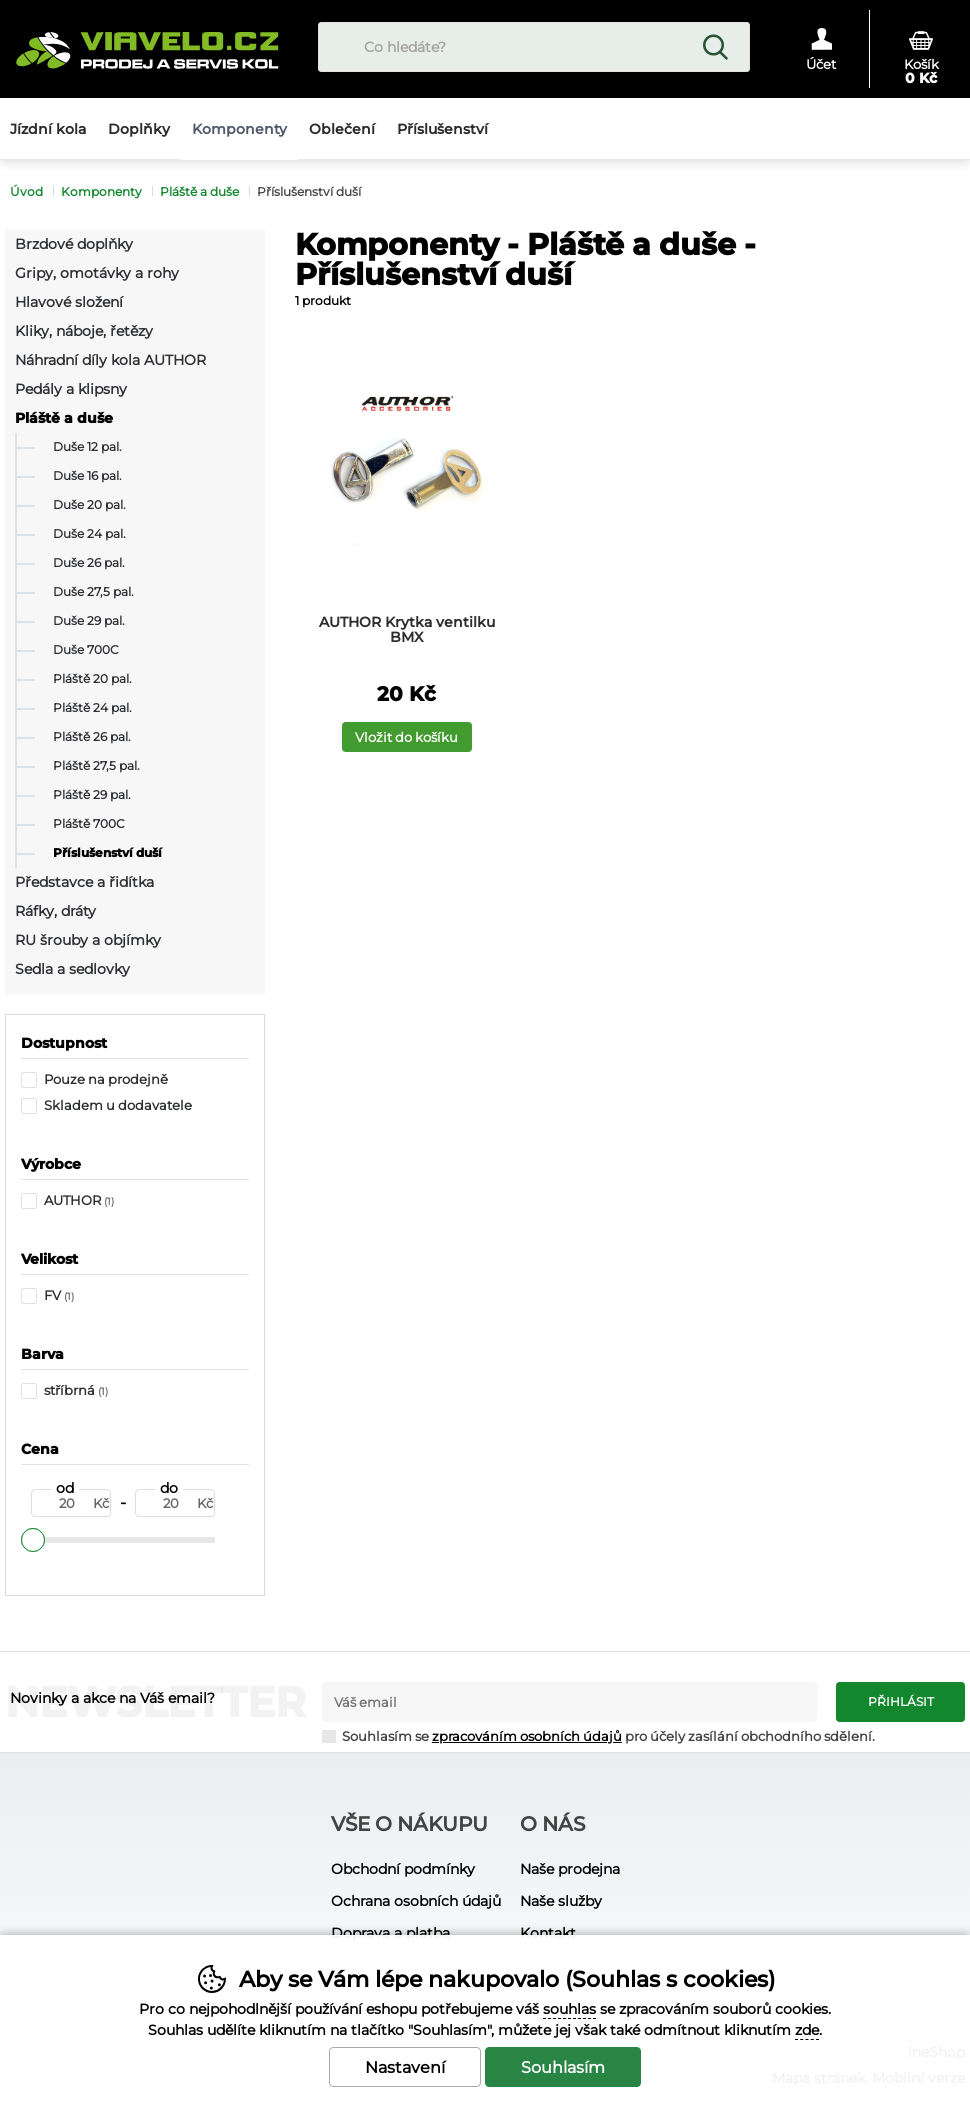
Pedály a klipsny (71, 389)
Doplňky (139, 129)
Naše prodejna (570, 1869)
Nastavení (405, 2067)
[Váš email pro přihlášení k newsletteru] (569, 1702)
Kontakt (548, 1933)
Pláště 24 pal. (92, 708)
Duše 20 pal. (89, 505)
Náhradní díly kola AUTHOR (110, 360)
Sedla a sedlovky (72, 969)
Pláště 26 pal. (92, 737)
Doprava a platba (390, 1933)
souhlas (569, 2009)
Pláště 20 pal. (92, 679)
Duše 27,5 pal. (93, 592)
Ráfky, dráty (55, 911)
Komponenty (101, 191)
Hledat (715, 47)
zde (807, 2030)
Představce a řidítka (84, 882)
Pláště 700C (89, 824)
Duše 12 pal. (87, 447)
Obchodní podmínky (403, 1869)
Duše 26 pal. (89, 563)
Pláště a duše (64, 418)
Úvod (26, 191)
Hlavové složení (69, 302)
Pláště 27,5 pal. (96, 766)
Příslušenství (442, 129)
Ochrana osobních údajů (416, 1901)
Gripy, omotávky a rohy (97, 273)
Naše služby (561, 1901)
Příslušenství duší (107, 853)
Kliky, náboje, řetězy (84, 331)
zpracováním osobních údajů (527, 1736)
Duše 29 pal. (89, 621)
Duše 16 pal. (87, 476)
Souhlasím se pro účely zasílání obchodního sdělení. (598, 1735)
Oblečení (342, 129)
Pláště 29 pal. (92, 795)
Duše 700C (86, 650)
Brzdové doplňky (74, 244)
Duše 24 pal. (89, 534)
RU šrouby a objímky (88, 940)
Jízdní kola (48, 129)
